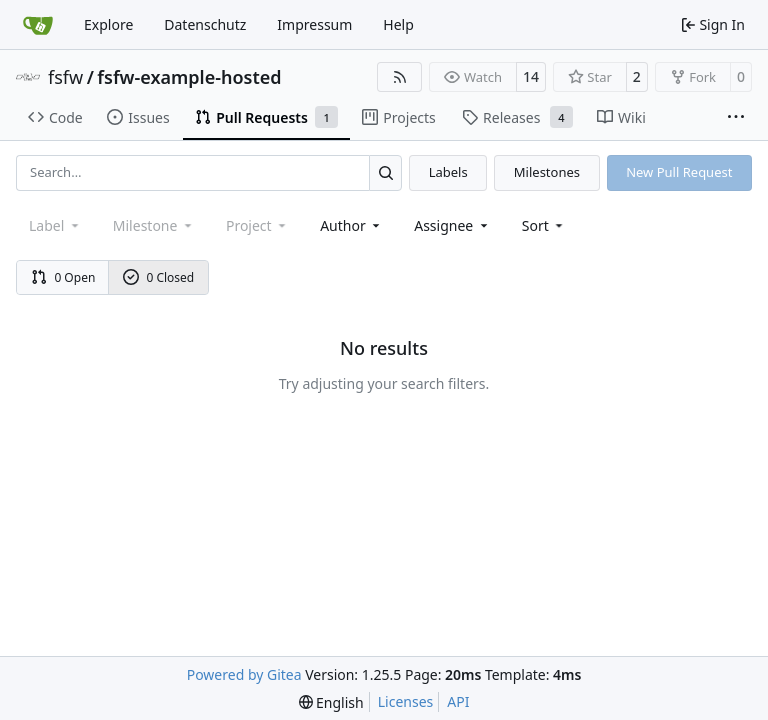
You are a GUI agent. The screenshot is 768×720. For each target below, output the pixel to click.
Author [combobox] (351, 225)
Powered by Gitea (244, 674)
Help (398, 24)
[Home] (38, 25)
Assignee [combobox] (452, 225)
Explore (108, 24)
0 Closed (159, 277)
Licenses (406, 701)
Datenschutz (205, 24)
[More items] (736, 118)
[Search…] (385, 172)
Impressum (314, 24)
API (458, 701)
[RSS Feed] (400, 77)
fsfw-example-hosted (189, 77)
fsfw (65, 77)
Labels (448, 172)
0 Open (63, 277)
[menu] (544, 225)
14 (531, 76)
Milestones (547, 172)
